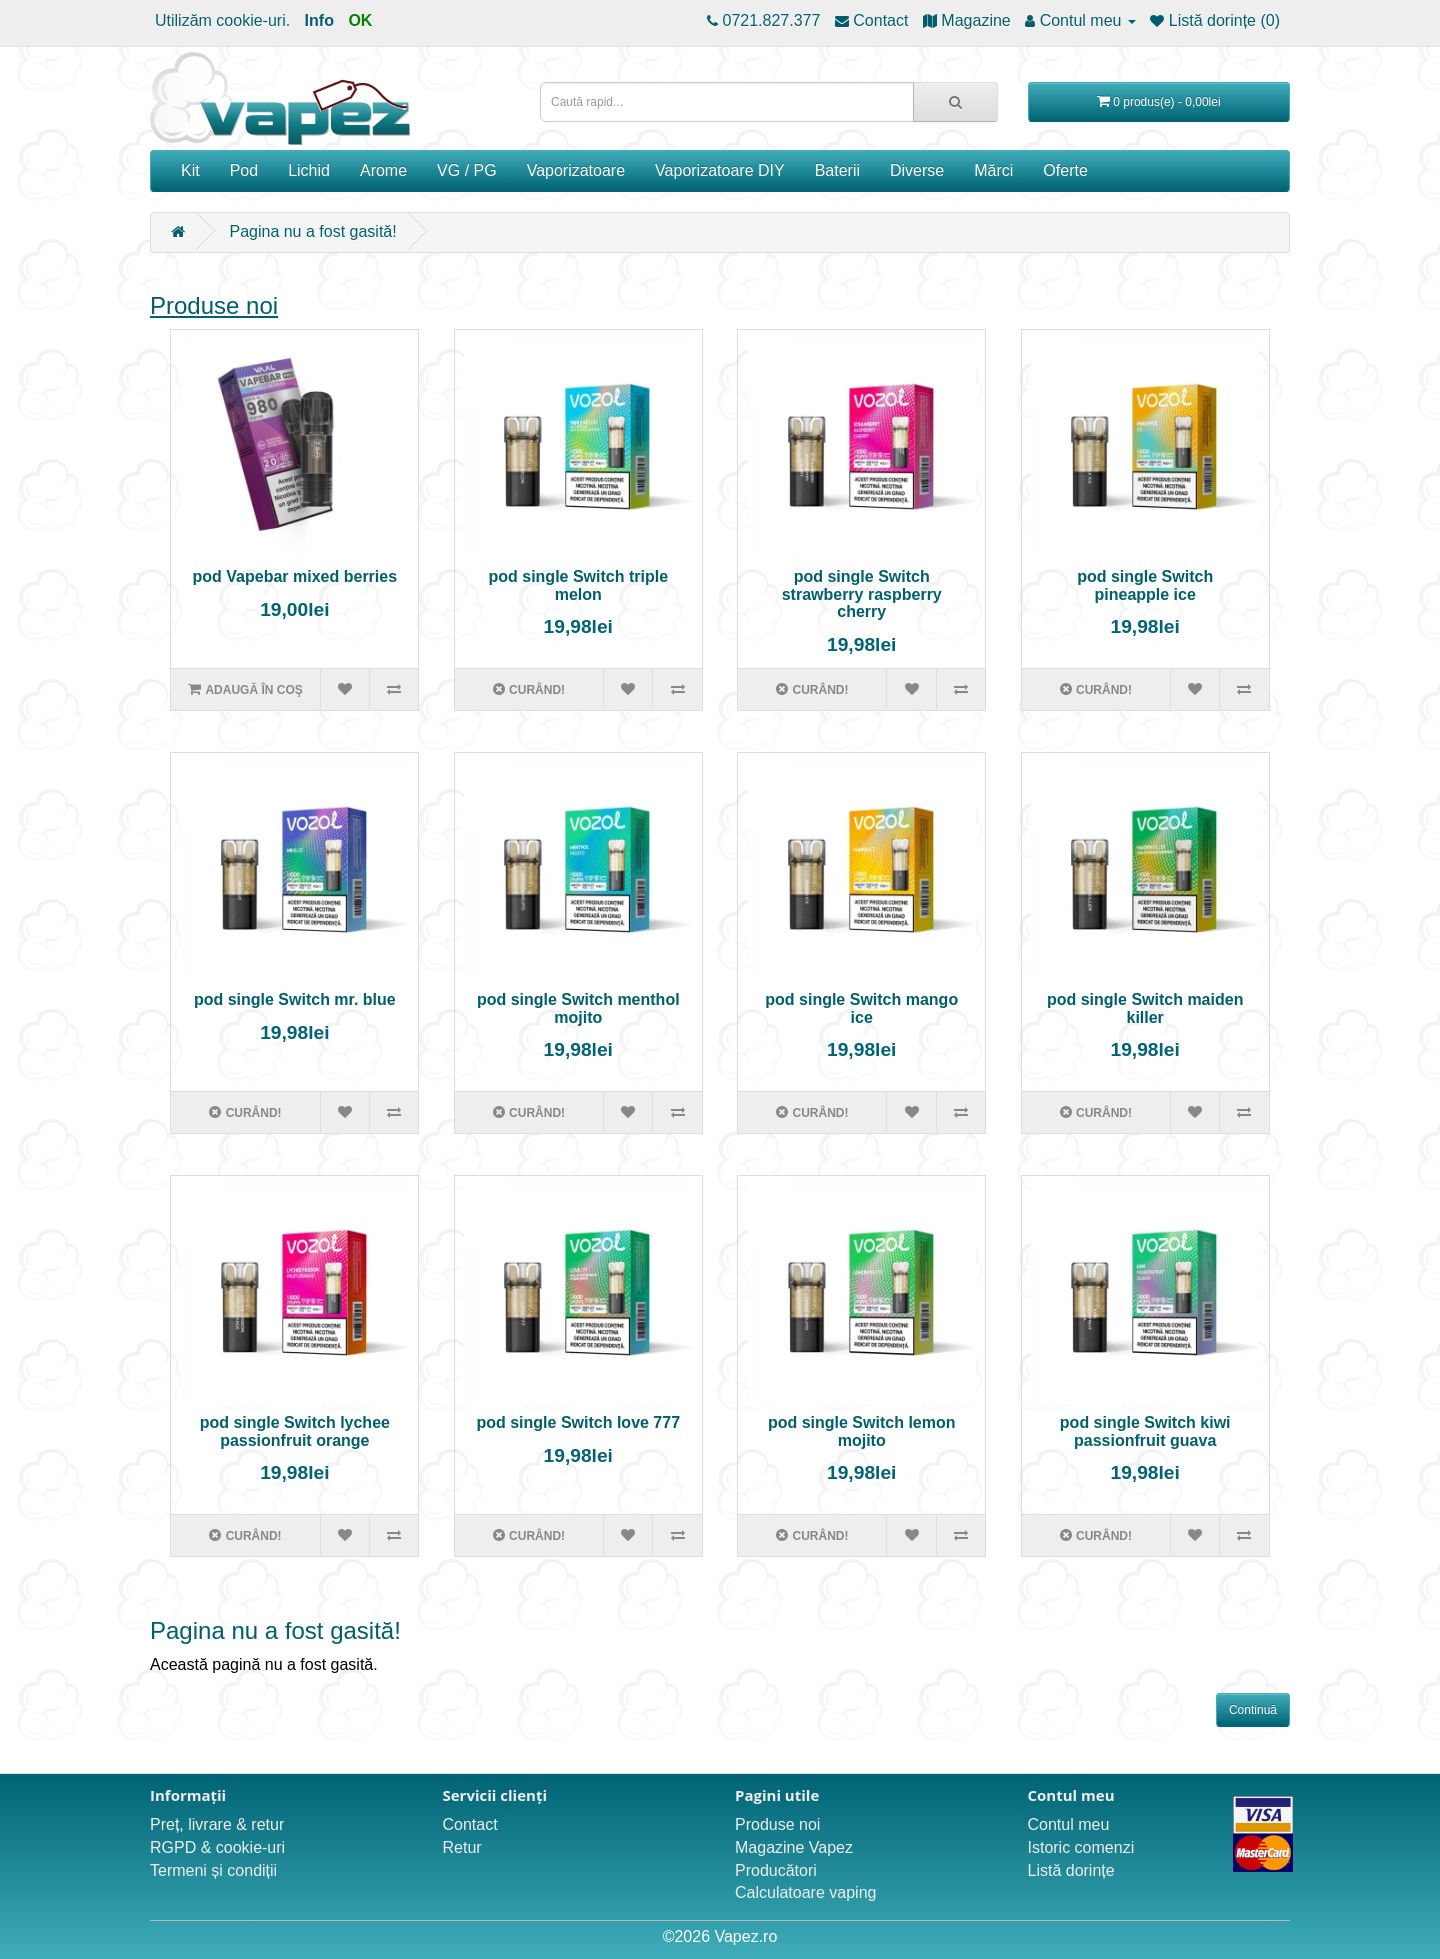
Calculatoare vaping (805, 1892)
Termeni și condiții (213, 1870)
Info (319, 20)
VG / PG (467, 170)
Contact (470, 1824)
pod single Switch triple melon (578, 585)
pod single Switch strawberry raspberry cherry (862, 594)
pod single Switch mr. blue (295, 999)
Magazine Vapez (794, 1847)
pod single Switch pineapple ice (1145, 585)
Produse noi (214, 305)
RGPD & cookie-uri (217, 1847)
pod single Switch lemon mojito (862, 1431)
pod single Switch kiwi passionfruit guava (1145, 1431)
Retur (462, 1847)
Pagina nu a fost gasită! (312, 231)
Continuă (1253, 1710)
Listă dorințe (1071, 1870)
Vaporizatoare (576, 170)
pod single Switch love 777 (578, 1422)
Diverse (917, 170)
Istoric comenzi (1081, 1847)
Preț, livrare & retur (217, 1824)
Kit (190, 170)
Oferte (1065, 170)
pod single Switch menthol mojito (578, 1008)
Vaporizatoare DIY (720, 170)
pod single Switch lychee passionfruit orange (295, 1431)
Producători (776, 1870)
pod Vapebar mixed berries (295, 576)
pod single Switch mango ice (861, 1008)
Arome (383, 170)
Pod (244, 170)
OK (360, 20)
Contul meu (1069, 1824)
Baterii (837, 170)
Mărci (993, 170)
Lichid (309, 170)
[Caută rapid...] (955, 102)
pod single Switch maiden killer (1145, 1008)
